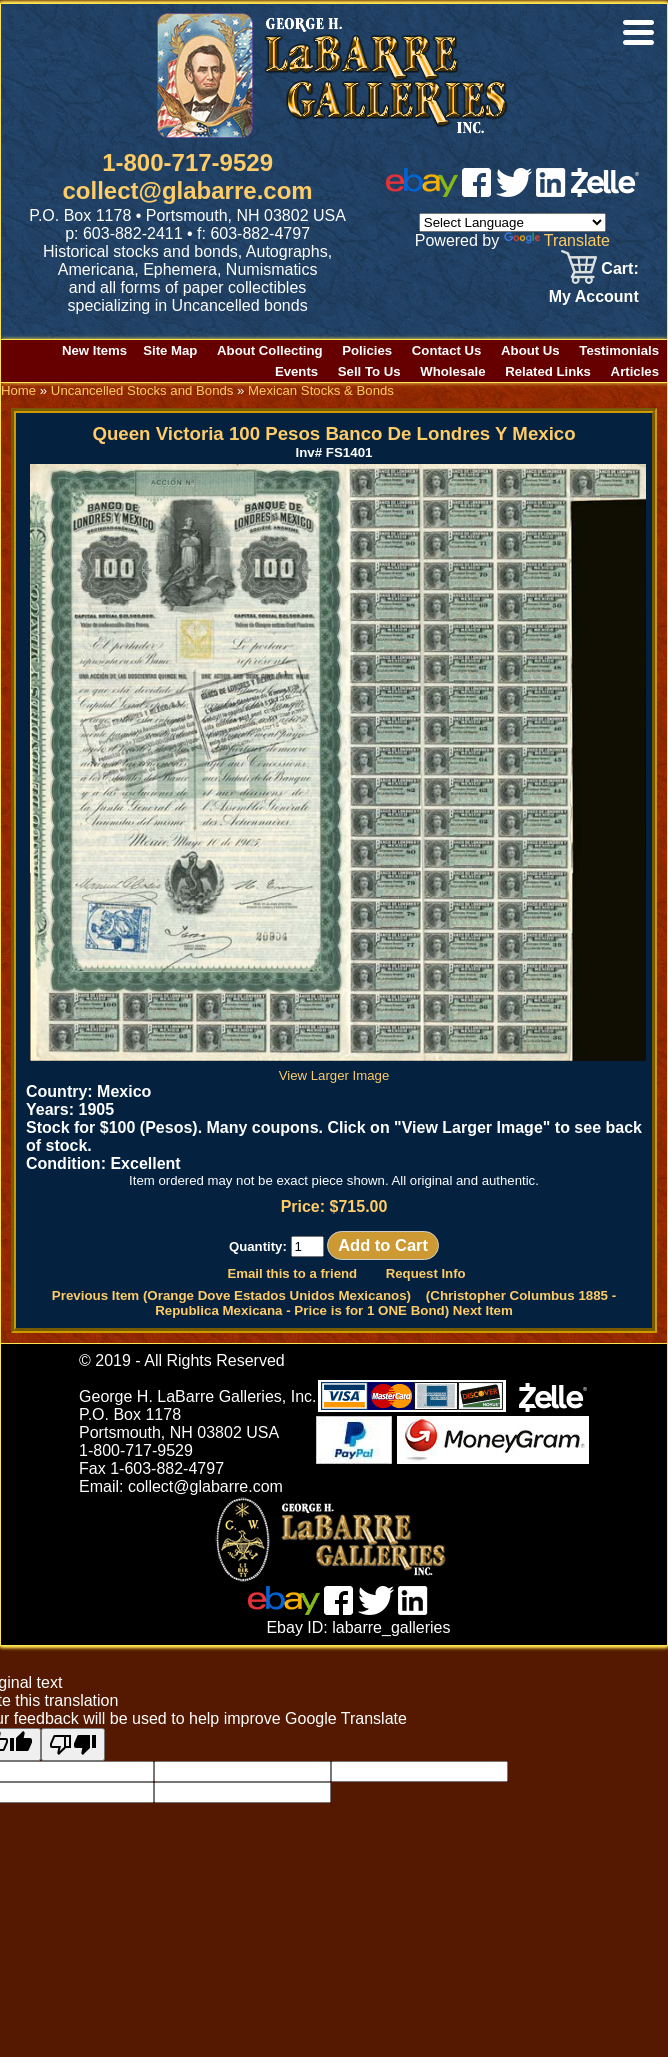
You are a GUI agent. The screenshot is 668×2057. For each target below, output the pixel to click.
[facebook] (476, 191)
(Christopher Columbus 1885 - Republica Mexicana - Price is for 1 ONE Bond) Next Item (385, 1303)
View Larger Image (338, 1068)
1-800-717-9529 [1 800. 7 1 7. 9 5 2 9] (187, 162)
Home (18, 390)
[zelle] (605, 191)
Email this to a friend (292, 1273)
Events (296, 371)
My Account (594, 296)
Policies (367, 350)
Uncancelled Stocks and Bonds (142, 390)
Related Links (548, 371)
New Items (94, 350)
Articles (635, 371)
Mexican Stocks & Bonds (321, 390)
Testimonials (619, 350)
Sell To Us (369, 371)
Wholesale (452, 371)
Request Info (426, 1273)
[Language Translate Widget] (512, 222)
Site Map (170, 350)
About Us (530, 350)
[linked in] (551, 191)
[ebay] (422, 191)
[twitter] (514, 191)
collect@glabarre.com (188, 190)
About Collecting (270, 350)
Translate (557, 240)
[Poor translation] (73, 1744)
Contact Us (447, 350)
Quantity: (276, 1246)
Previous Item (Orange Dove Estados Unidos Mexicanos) (231, 1295)
